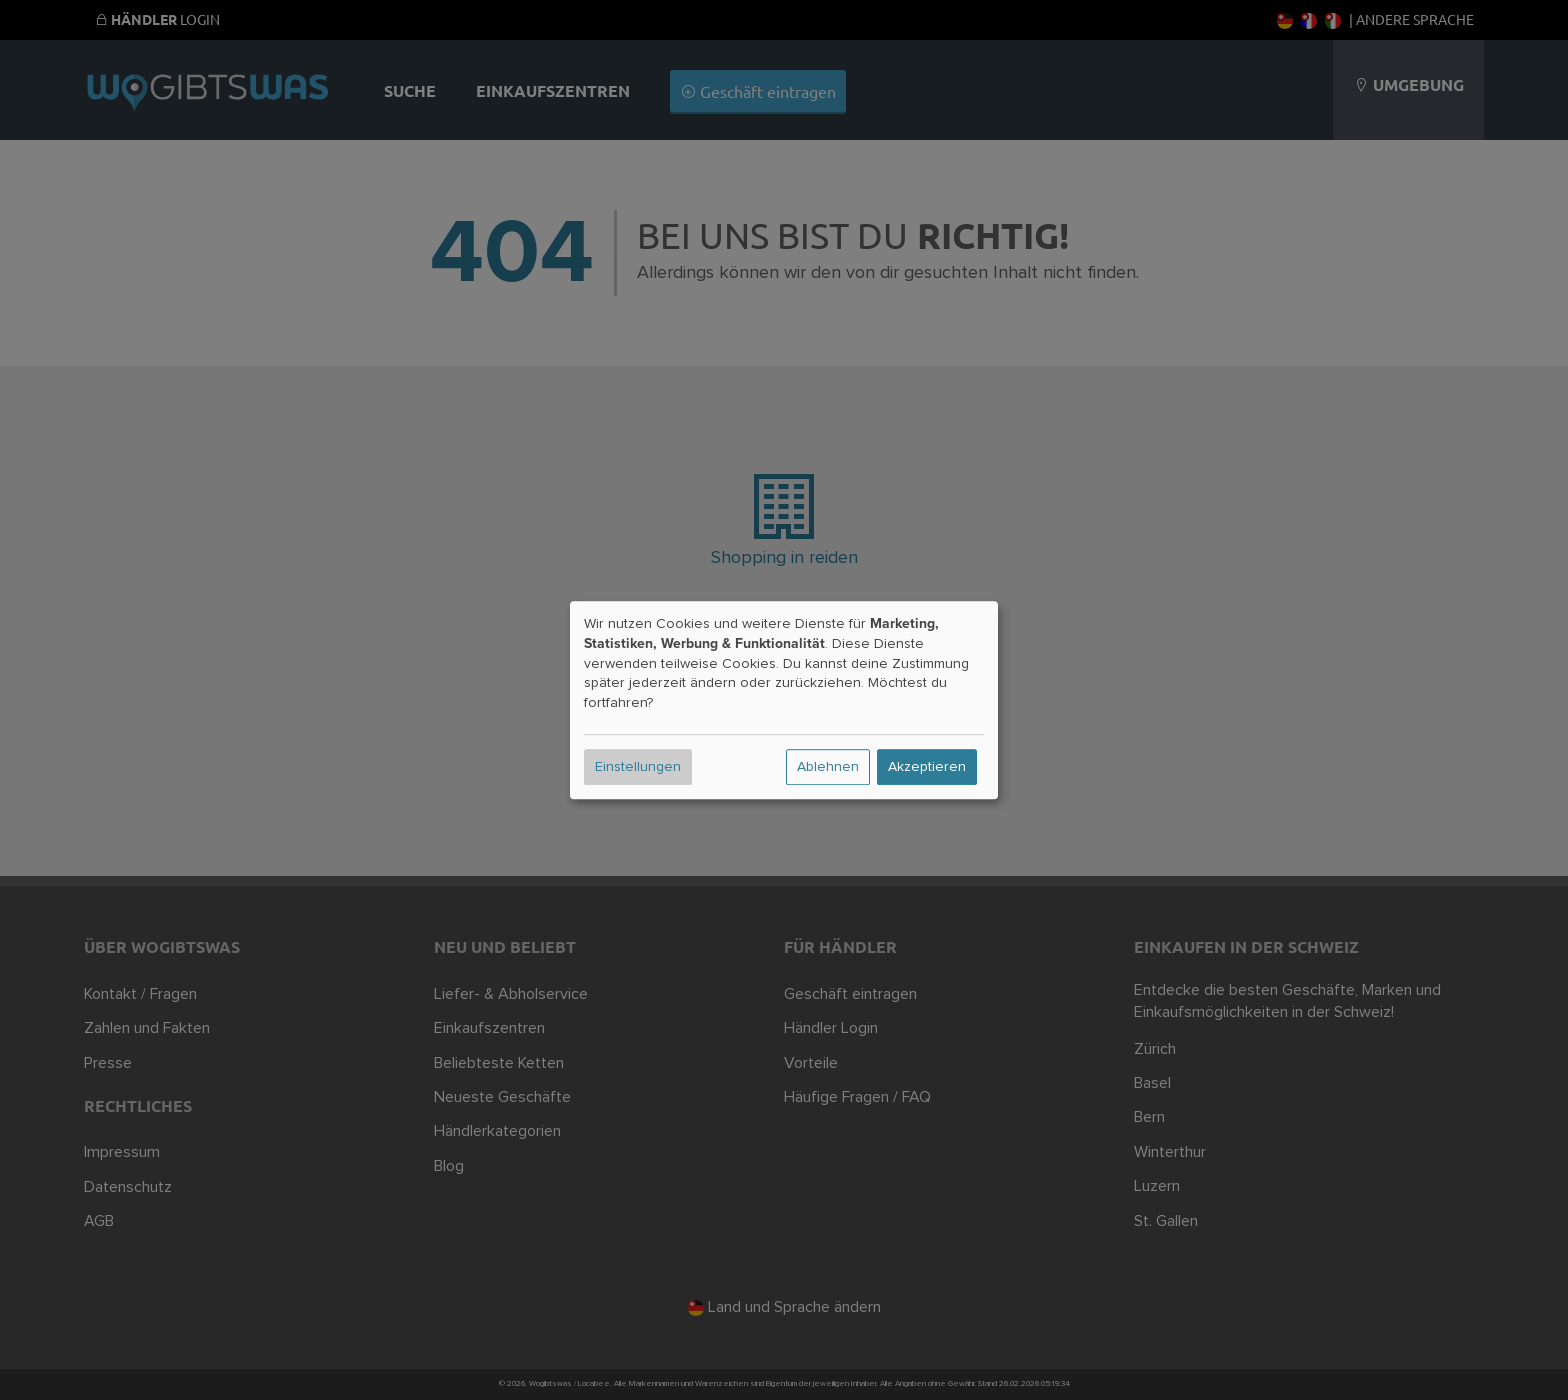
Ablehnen (828, 767)
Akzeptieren (927, 767)
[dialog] (784, 700)
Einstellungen (638, 767)
